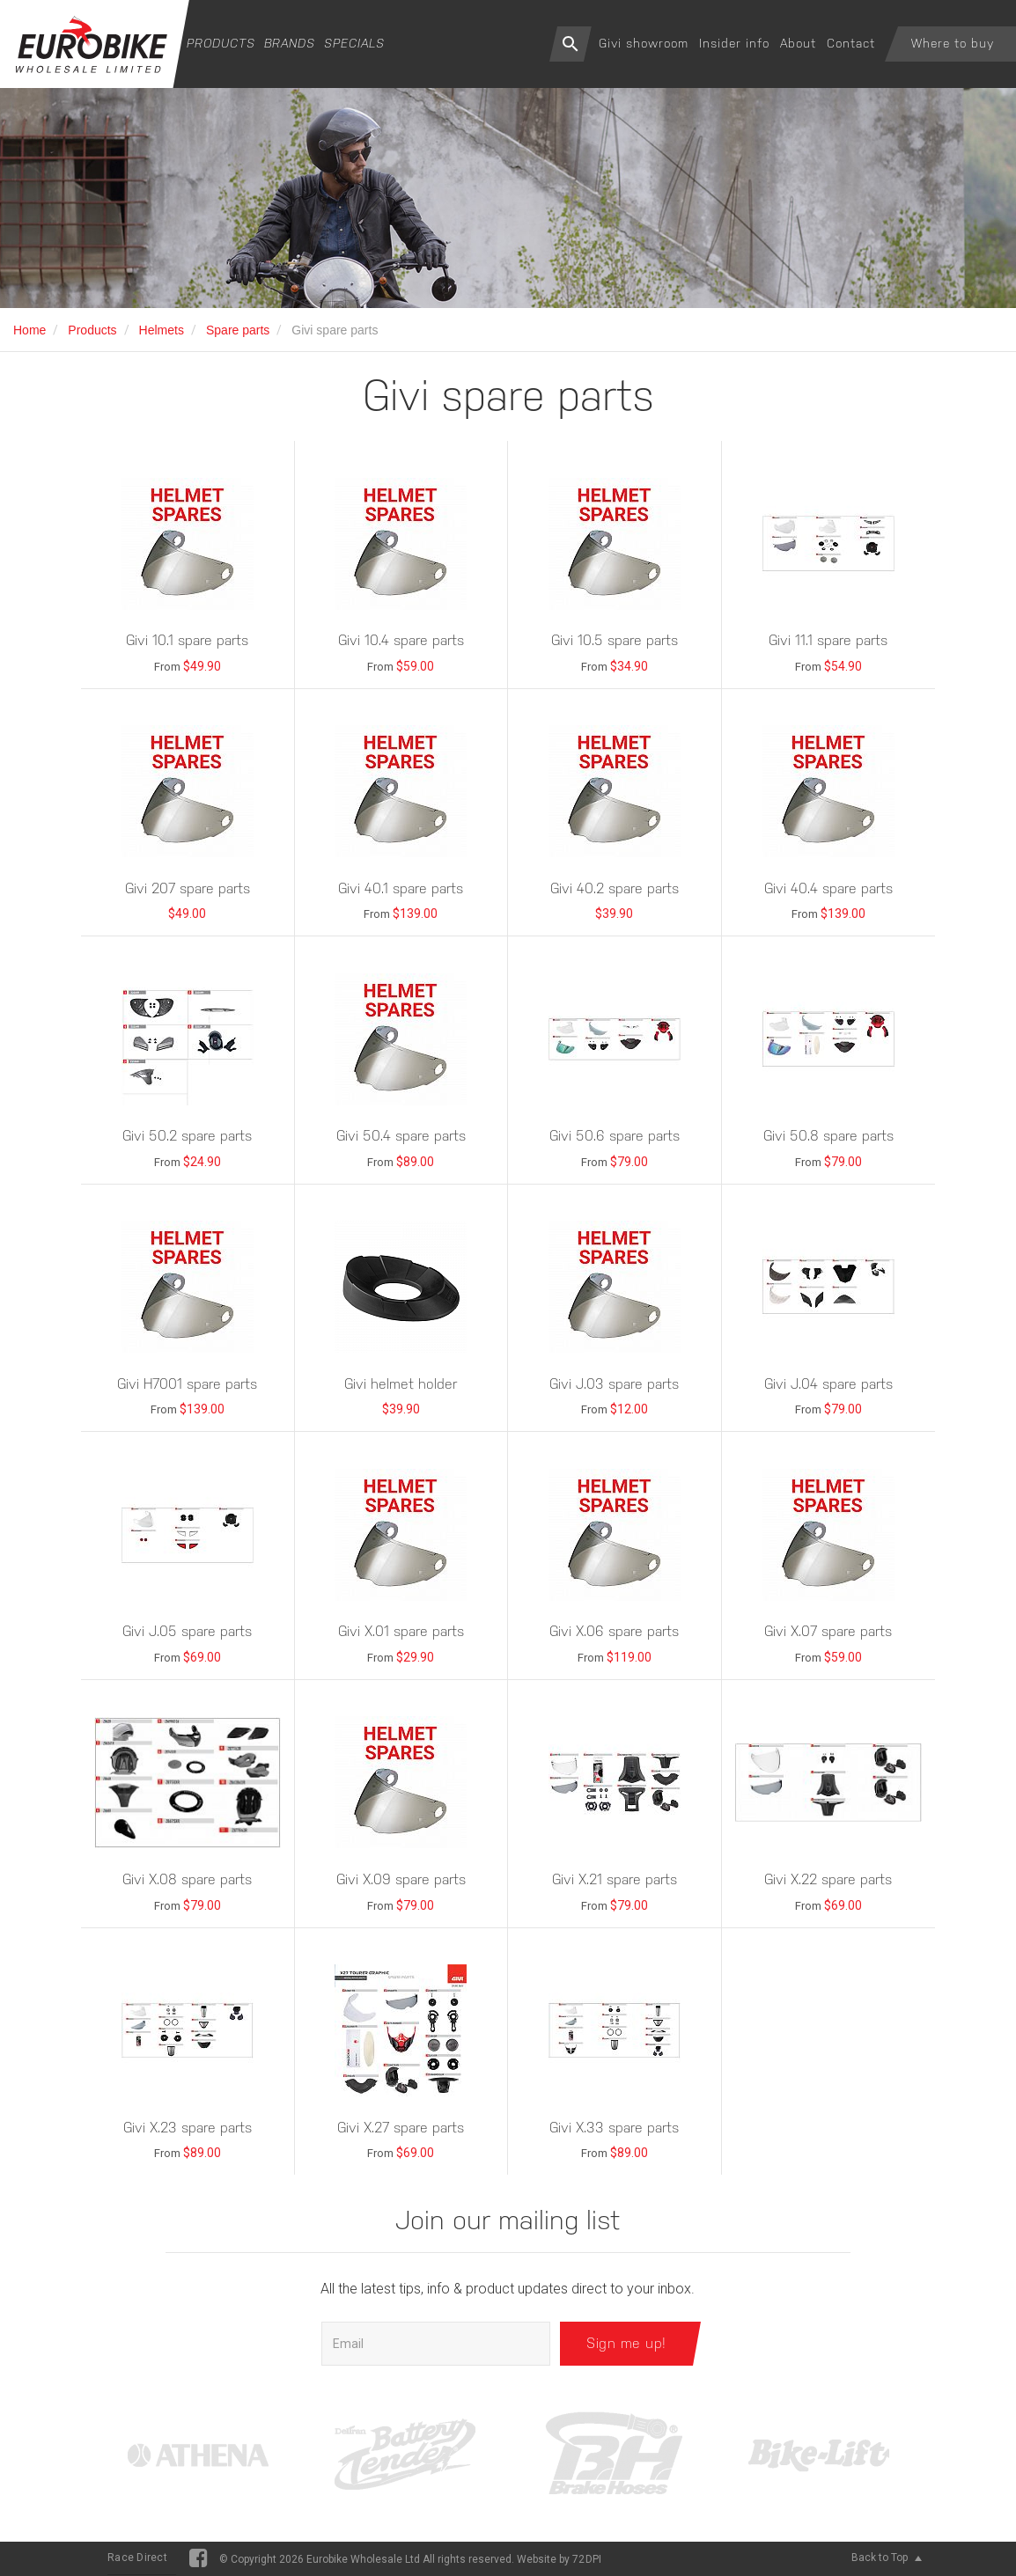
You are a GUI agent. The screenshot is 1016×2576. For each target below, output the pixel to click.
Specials (354, 43)
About (798, 43)
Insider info (734, 43)
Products (221, 43)
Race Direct (137, 2557)
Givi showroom (643, 43)
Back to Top (886, 2557)
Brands (289, 43)
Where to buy (952, 43)
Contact (851, 43)
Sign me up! (626, 2343)
